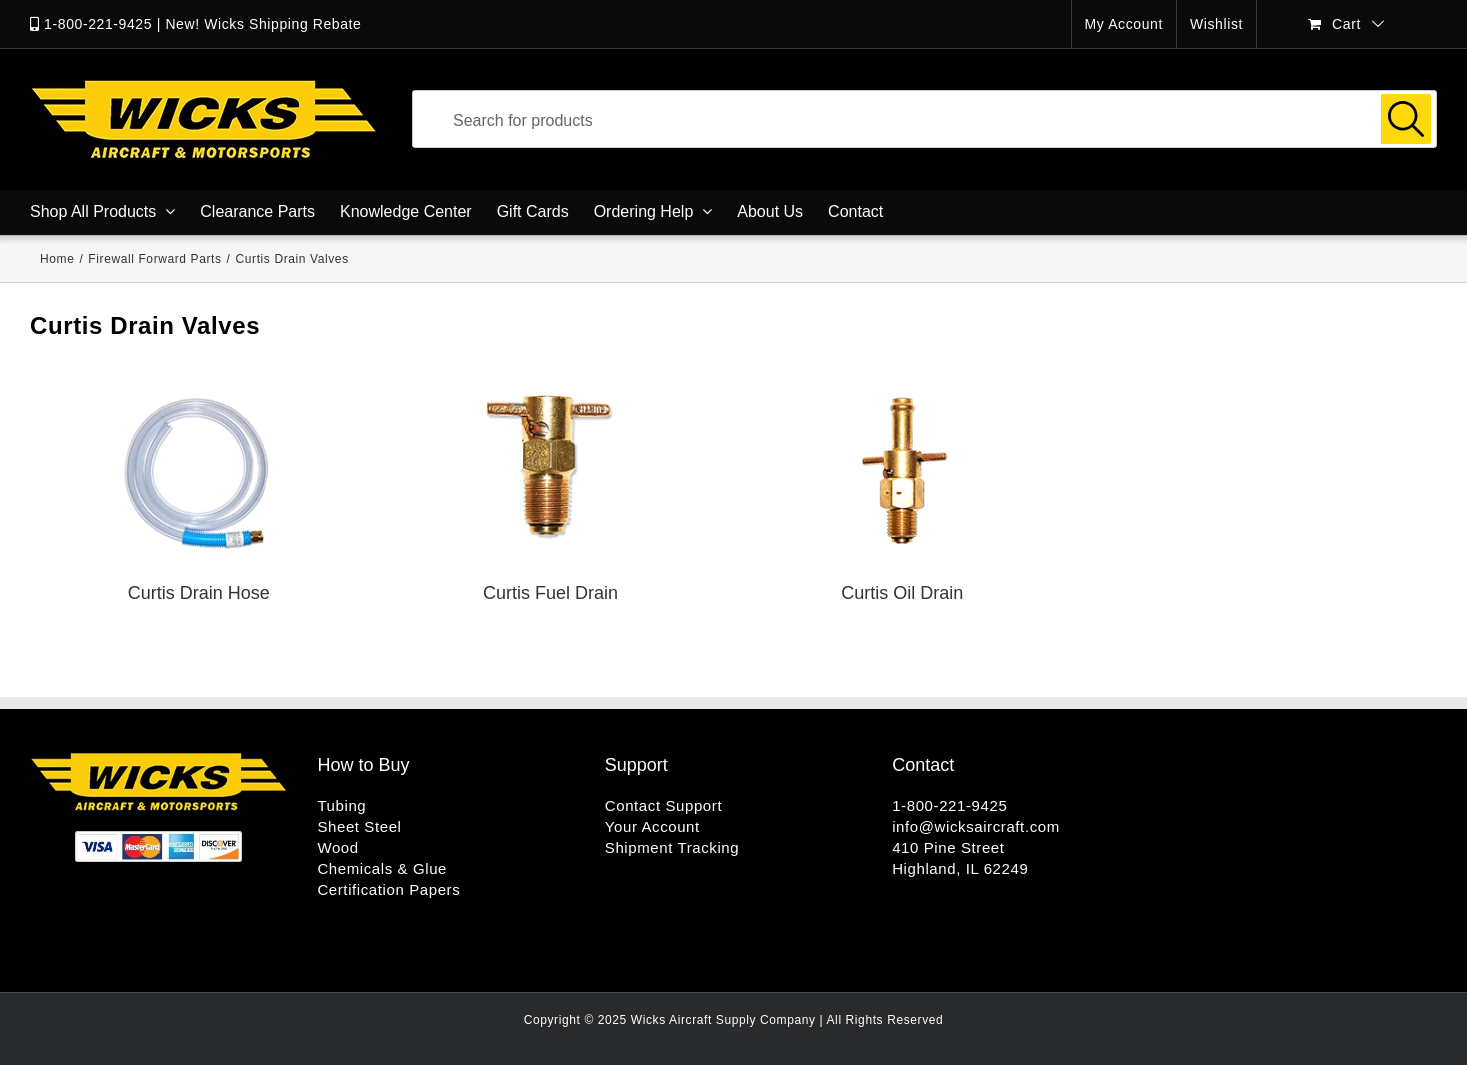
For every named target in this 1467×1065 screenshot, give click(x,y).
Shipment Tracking (672, 847)
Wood (337, 847)
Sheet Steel (359, 826)
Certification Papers (388, 889)
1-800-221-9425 (98, 24)
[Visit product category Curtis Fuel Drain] (550, 501)
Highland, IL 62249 (960, 868)
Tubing (341, 805)
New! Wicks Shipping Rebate (263, 24)
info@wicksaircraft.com (976, 826)
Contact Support (663, 805)
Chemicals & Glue (382, 868)
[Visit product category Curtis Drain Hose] (198, 501)
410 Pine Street (948, 847)
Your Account (652, 826)
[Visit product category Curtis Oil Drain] (902, 501)
